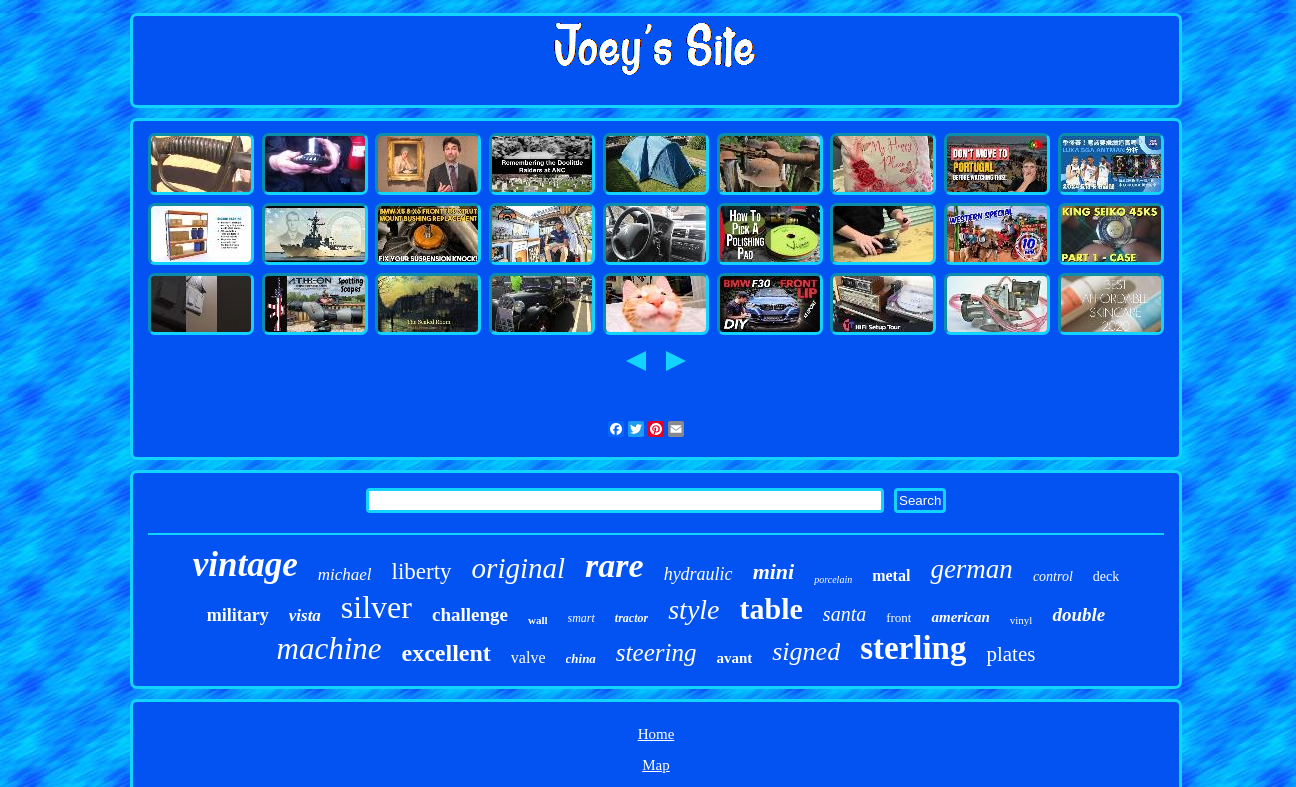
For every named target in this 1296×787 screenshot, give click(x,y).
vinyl (1021, 620)
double (1078, 614)
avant (734, 658)
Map (656, 765)
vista (305, 615)
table (771, 608)
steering (656, 652)
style (693, 609)
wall (538, 620)
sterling (913, 648)
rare (614, 565)
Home (656, 734)
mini (774, 571)
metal (891, 575)
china (581, 658)
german (971, 569)
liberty (422, 571)
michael (345, 574)
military (238, 615)
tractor (631, 618)
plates (1010, 654)
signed (806, 651)
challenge (470, 614)
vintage (245, 564)
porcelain (833, 579)
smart (581, 618)
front (898, 617)
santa (844, 614)
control (1053, 576)
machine (329, 648)
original (518, 568)
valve (528, 657)
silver (376, 607)
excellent (446, 653)
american (960, 617)
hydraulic (698, 574)
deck (1106, 576)
